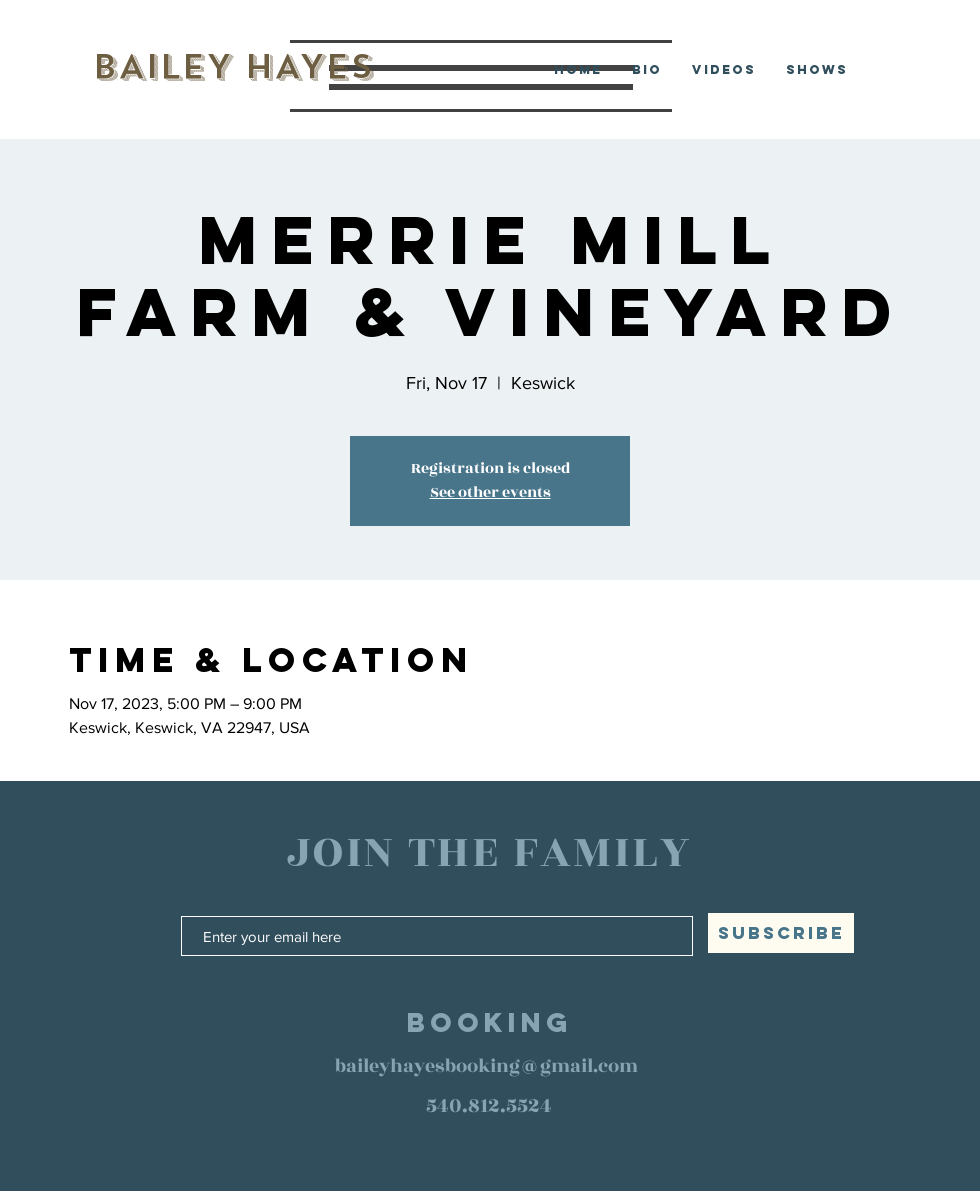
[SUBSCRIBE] (781, 933)
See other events (490, 492)
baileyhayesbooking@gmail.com (486, 1066)
